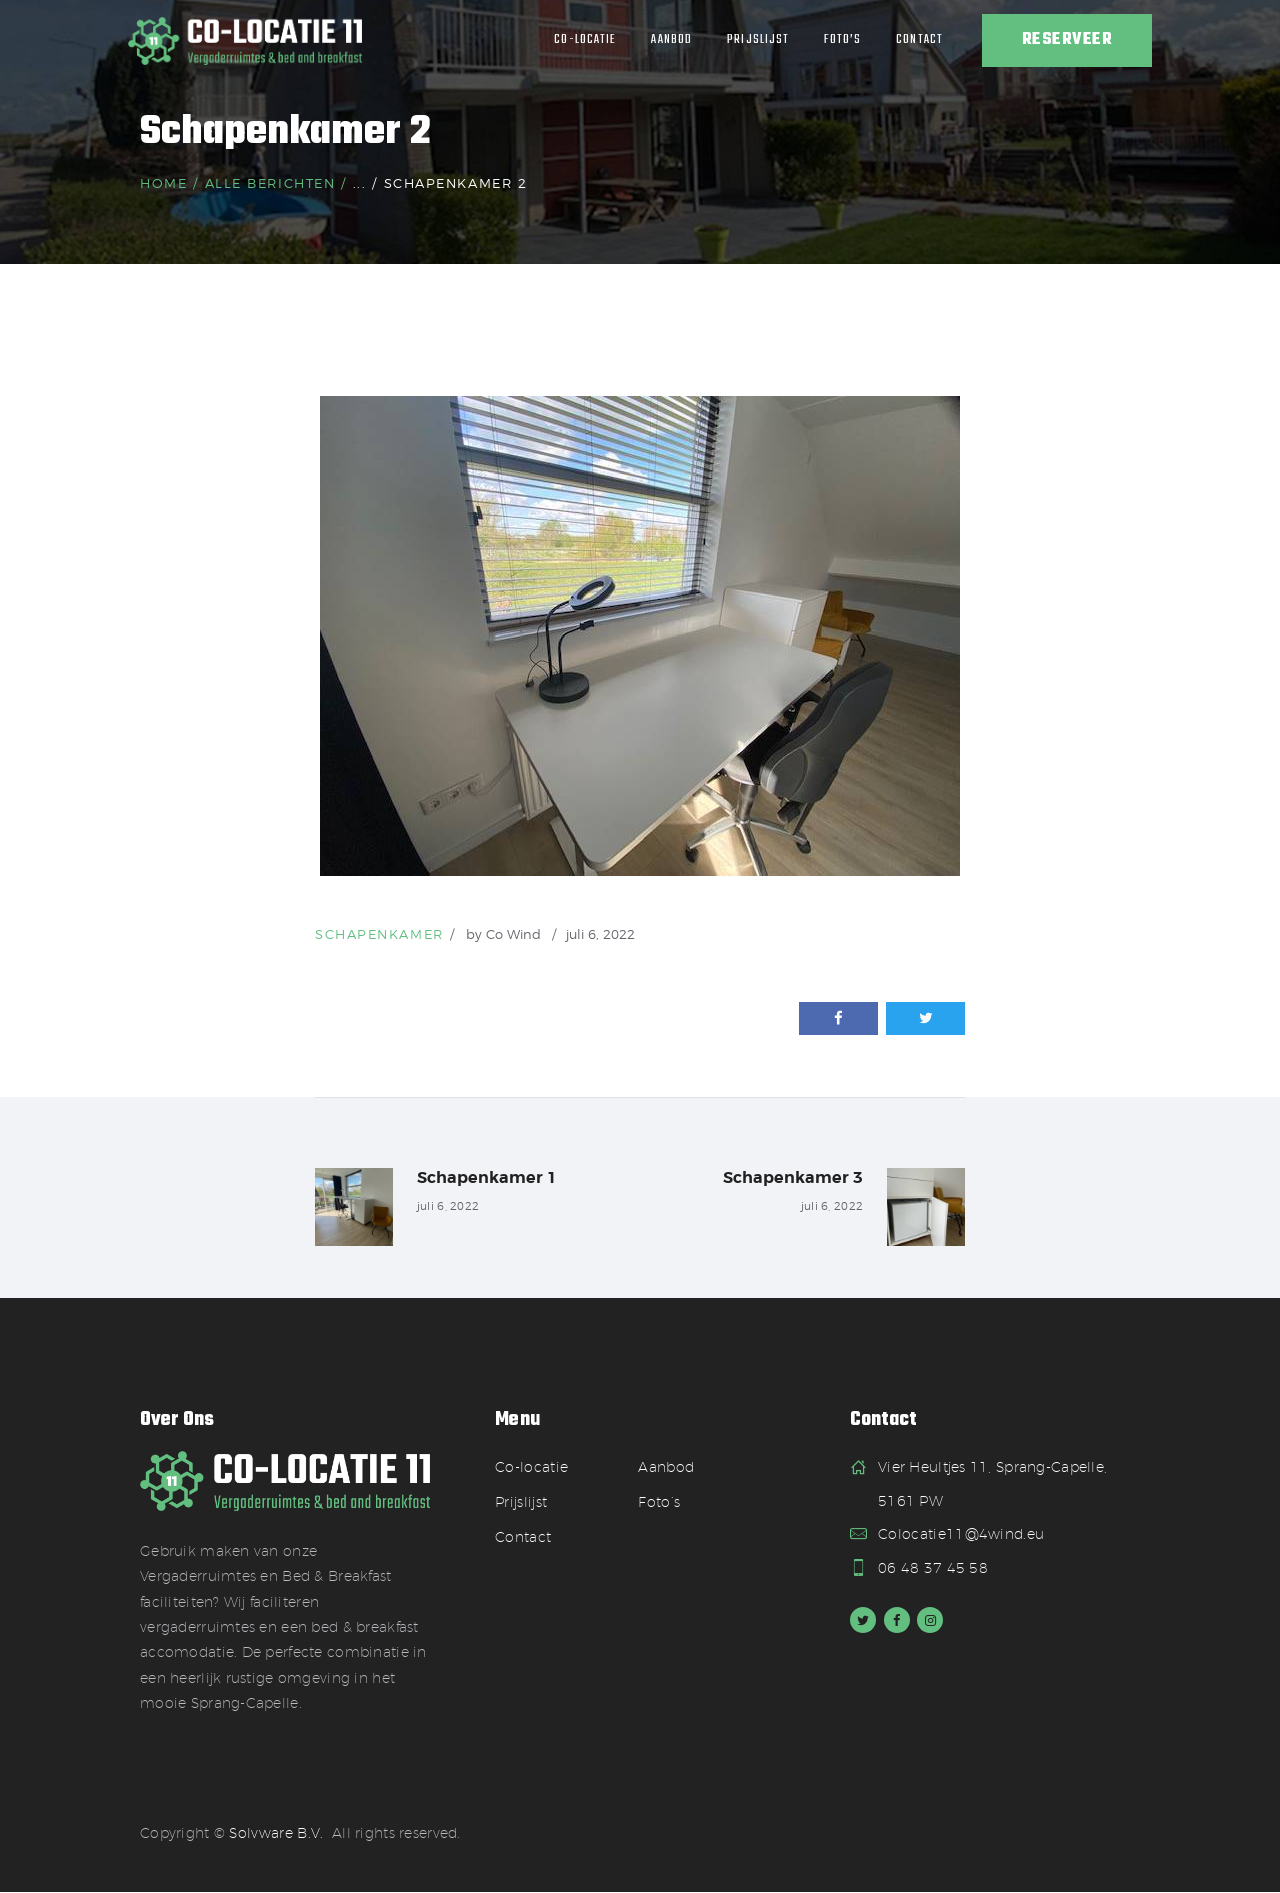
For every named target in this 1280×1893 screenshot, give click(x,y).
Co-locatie (531, 1468)
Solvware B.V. (276, 1835)
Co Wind (515, 934)
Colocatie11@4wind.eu (960, 1535)
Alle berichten (270, 183)
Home (163, 183)
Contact (523, 1538)
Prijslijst (521, 1503)
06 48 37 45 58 (933, 1569)
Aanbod (666, 1468)
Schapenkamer (379, 934)
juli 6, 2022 (600, 934)
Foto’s (659, 1503)
